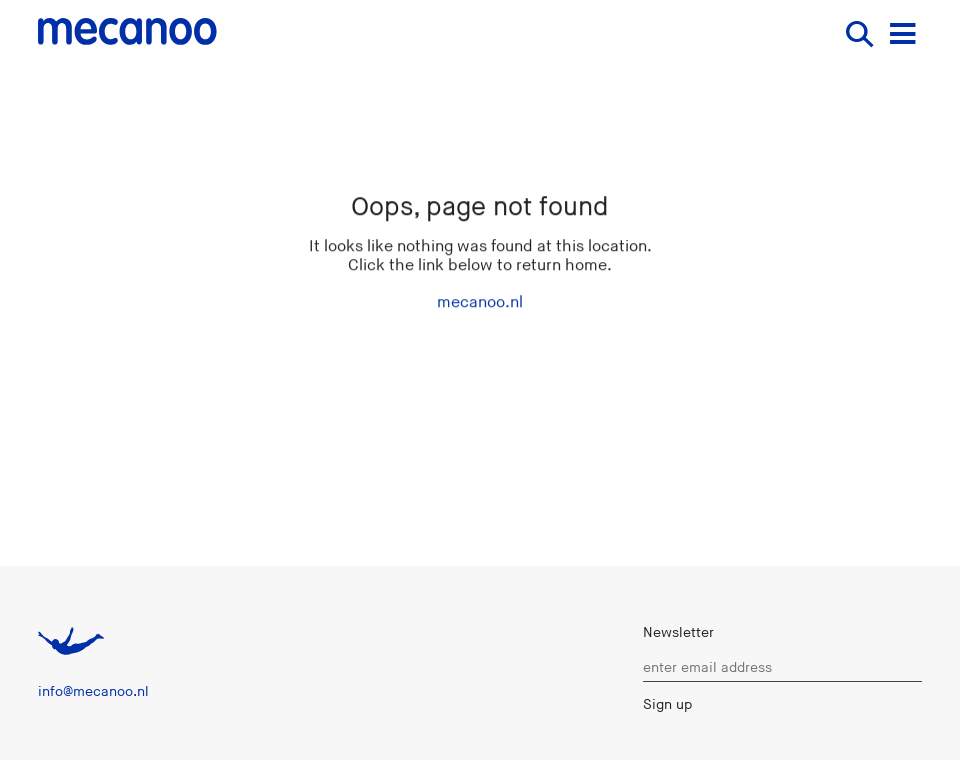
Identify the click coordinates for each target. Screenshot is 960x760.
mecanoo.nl (480, 302)
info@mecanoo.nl (93, 691)
